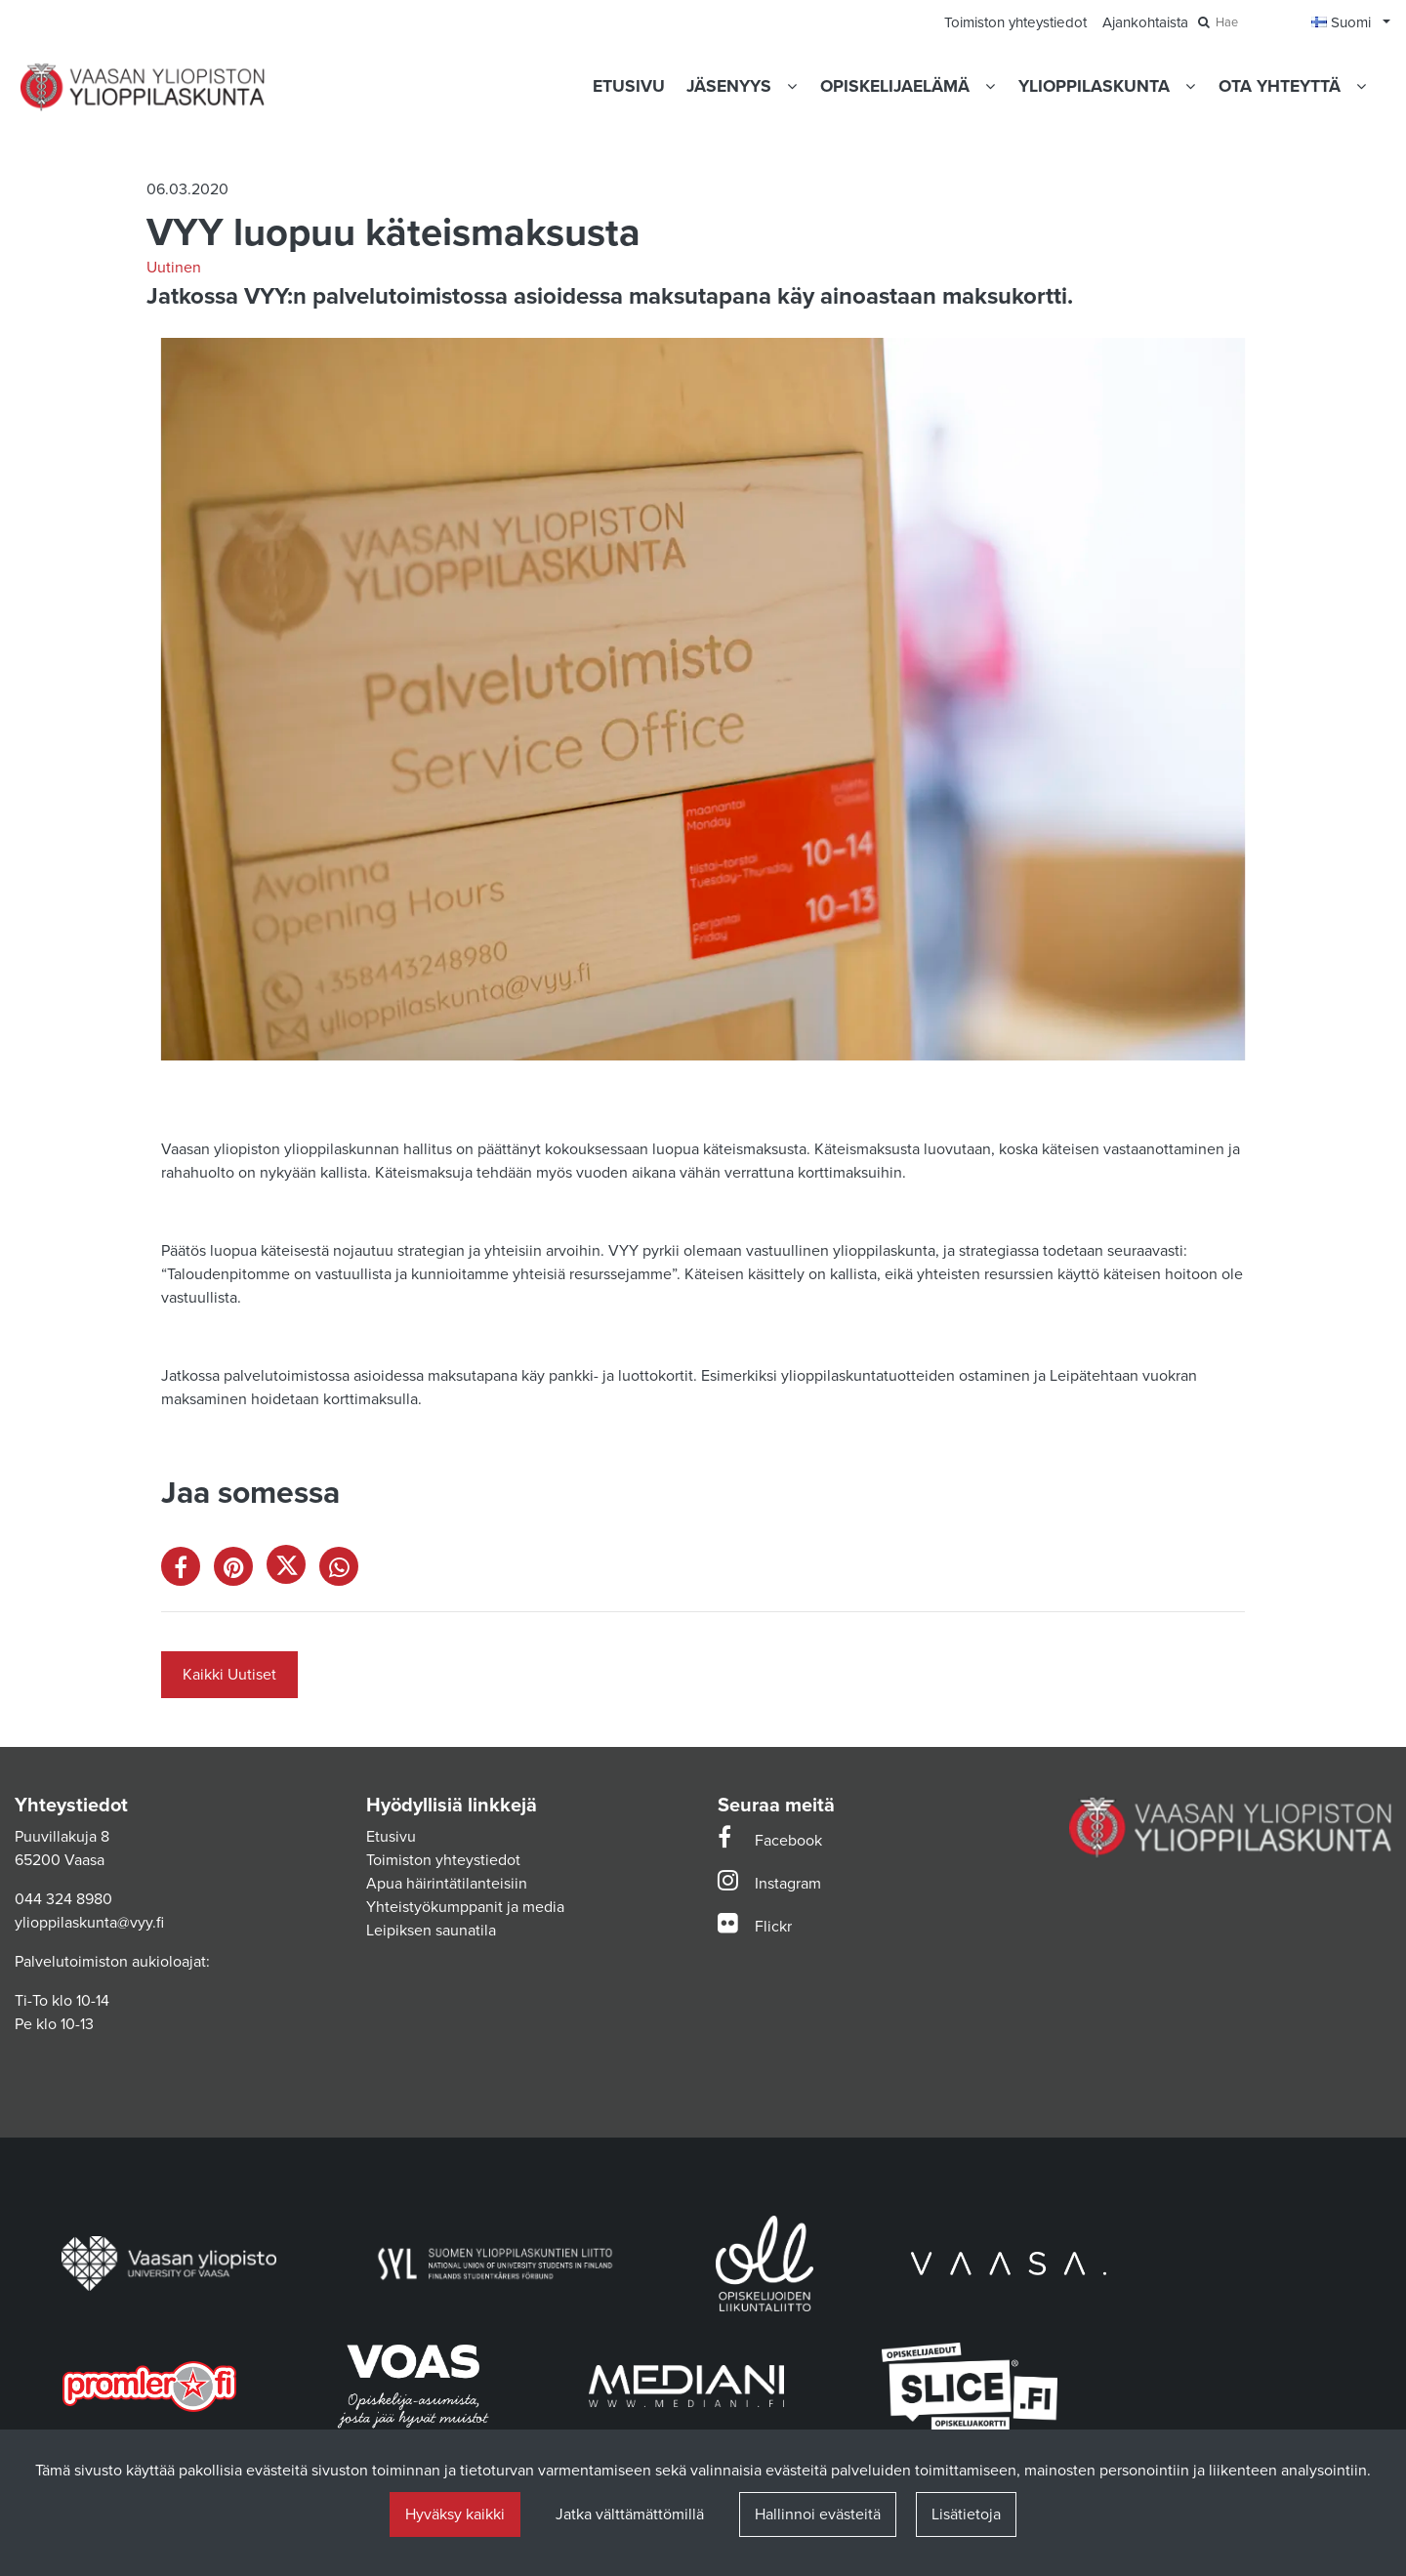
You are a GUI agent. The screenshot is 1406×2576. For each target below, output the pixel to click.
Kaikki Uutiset (229, 1674)
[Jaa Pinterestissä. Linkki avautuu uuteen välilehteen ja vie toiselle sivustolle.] (240, 1571)
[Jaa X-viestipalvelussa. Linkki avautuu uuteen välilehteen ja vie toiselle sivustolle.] (293, 1571)
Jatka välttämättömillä (630, 2514)
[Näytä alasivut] (792, 86)
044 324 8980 (63, 1899)
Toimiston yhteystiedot (443, 1860)
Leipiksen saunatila (431, 1930)
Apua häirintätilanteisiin (446, 1883)
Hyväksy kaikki (455, 2514)
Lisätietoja (966, 2514)
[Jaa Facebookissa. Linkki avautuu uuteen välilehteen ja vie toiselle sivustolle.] (187, 1571)
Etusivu (391, 1837)
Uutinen (173, 267)
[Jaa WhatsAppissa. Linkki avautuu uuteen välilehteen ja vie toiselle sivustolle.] (343, 1571)
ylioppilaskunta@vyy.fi (89, 1922)
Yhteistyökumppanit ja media (465, 1907)
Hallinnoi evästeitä (818, 2514)
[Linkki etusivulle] (143, 87)
